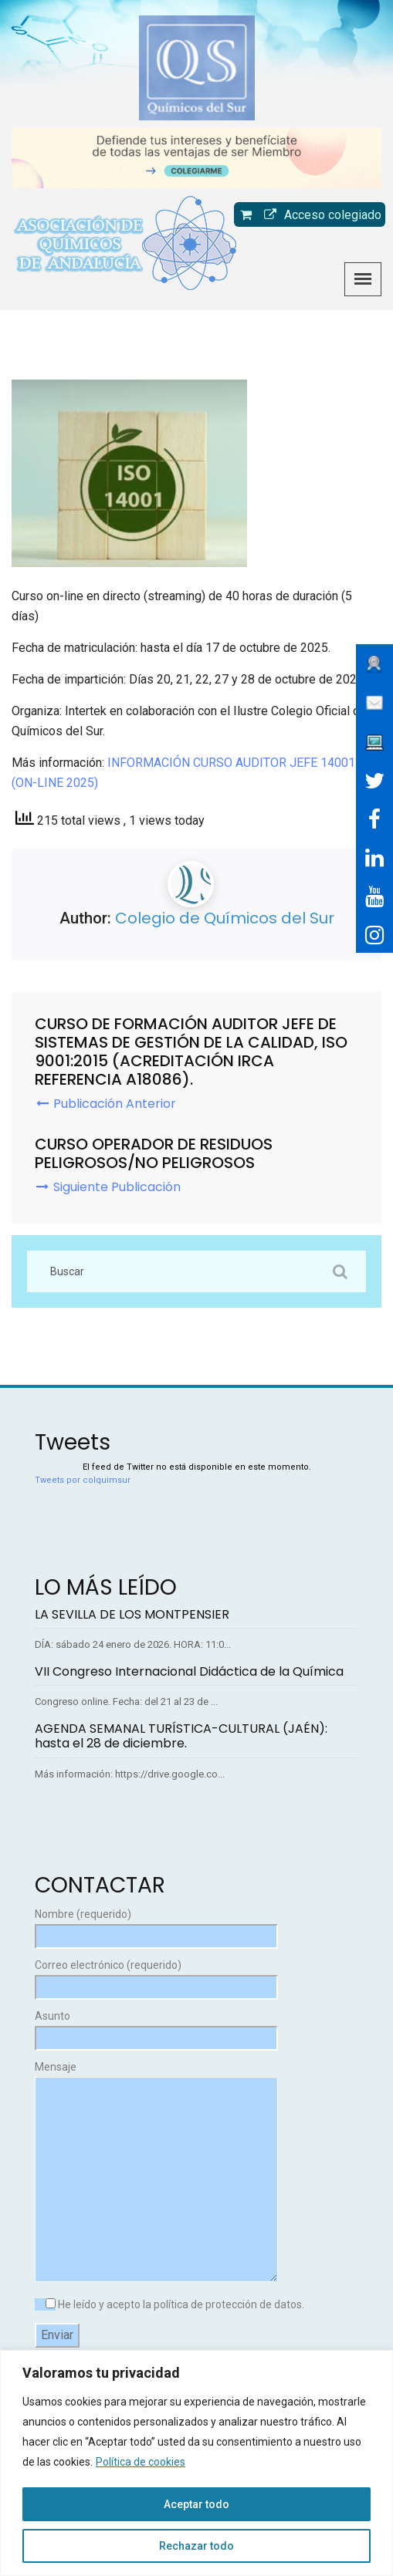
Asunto (156, 2027)
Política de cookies (140, 2462)
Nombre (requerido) (156, 1925)
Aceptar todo (196, 2504)
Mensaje (156, 2172)
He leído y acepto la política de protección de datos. (169, 2304)
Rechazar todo (196, 2546)
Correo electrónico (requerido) (156, 1976)
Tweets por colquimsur (82, 1480)
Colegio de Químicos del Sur (224, 918)
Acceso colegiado (318, 215)
